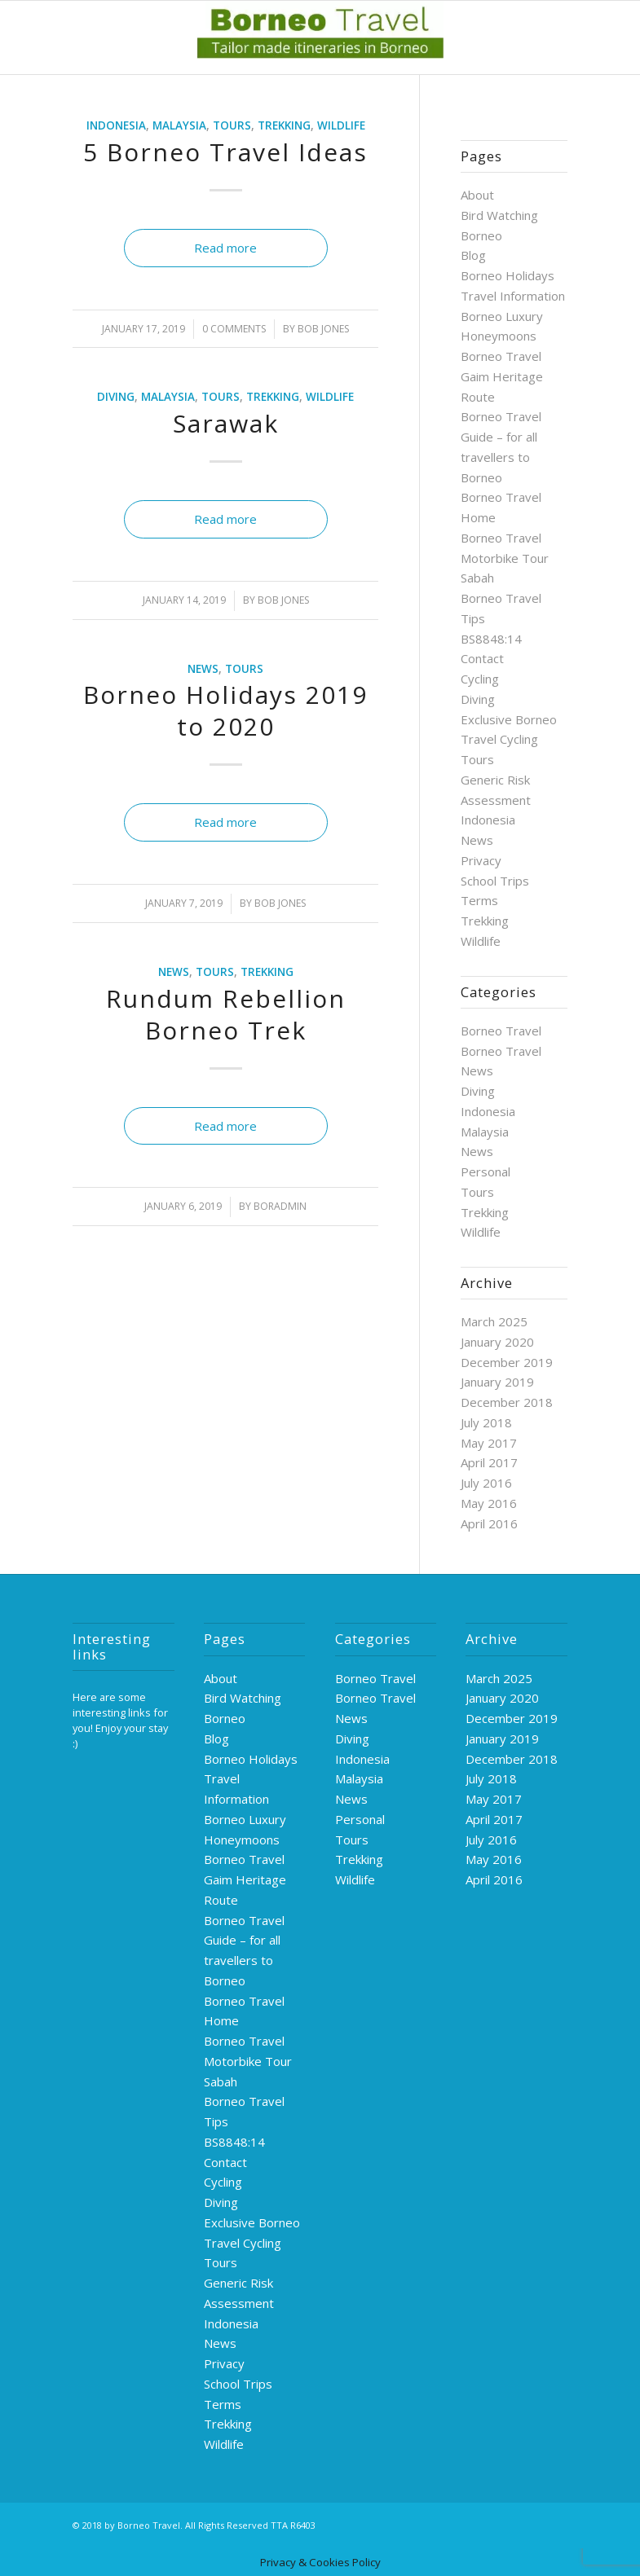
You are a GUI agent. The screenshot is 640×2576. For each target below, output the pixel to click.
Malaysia (179, 125)
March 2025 (494, 1321)
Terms (479, 900)
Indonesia (116, 125)
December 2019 (507, 1362)
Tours (232, 125)
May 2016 (489, 1503)
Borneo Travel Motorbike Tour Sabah (505, 558)
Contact (482, 658)
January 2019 (497, 1382)
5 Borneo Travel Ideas (225, 152)
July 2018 (486, 1422)
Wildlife (341, 125)
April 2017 (489, 1462)
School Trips (495, 881)
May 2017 (489, 1443)
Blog (473, 255)
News (203, 669)
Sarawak (226, 423)
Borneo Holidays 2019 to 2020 (225, 710)
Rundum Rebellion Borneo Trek (226, 1014)
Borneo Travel (501, 1030)
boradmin (280, 1206)
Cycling (480, 678)
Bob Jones (323, 329)
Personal (485, 1171)
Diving (116, 396)
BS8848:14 (491, 639)
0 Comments (234, 329)
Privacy (481, 860)
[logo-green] (320, 37)
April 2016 (489, 1523)
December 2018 (507, 1402)
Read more (225, 248)
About (477, 195)
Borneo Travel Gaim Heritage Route (502, 376)
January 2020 (497, 1342)
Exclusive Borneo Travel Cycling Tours (509, 739)
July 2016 (486, 1483)
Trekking (284, 125)
